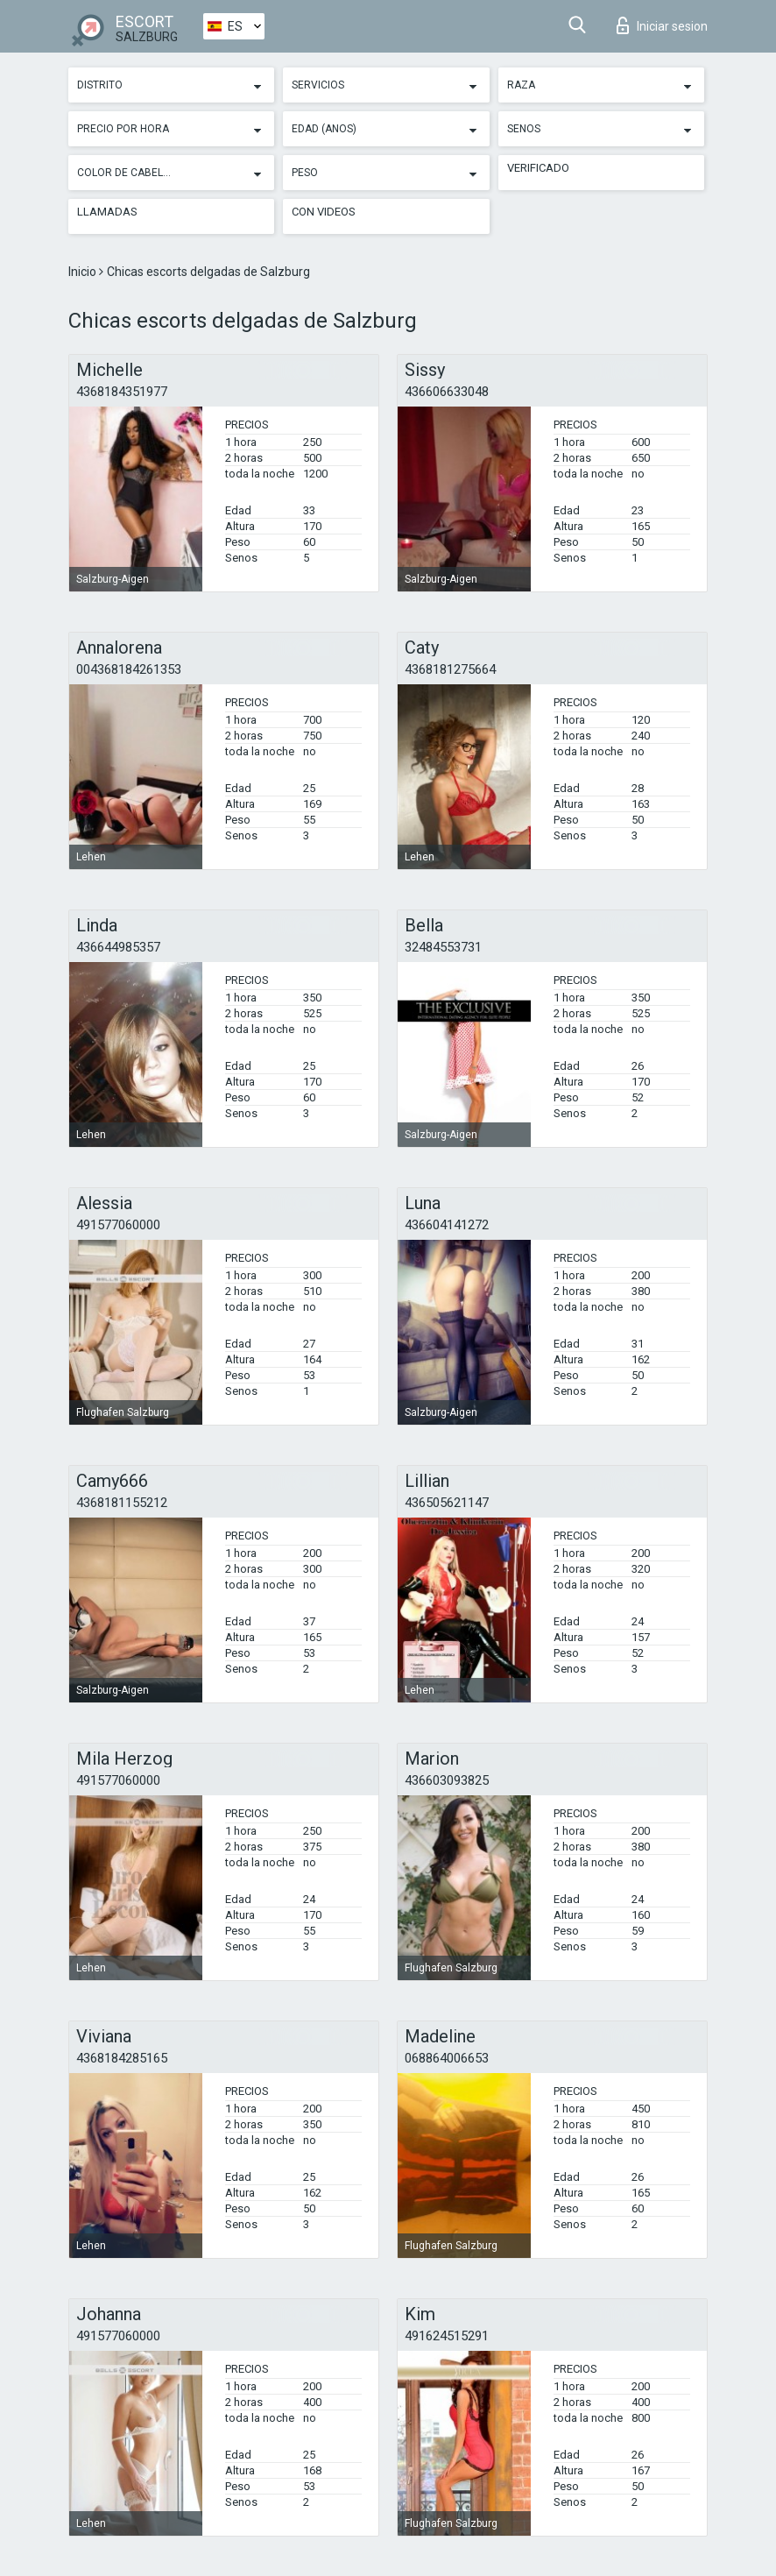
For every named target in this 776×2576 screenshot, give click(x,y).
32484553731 (443, 947)
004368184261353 (128, 669)
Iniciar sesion (662, 25)
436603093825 (447, 1780)
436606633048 (447, 392)
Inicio (83, 272)
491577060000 (118, 1225)
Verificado (538, 167)
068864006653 (447, 2058)
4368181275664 (450, 669)
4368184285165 (121, 2058)
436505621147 (447, 1503)
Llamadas (107, 211)
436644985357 (118, 947)
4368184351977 (121, 392)
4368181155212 (121, 1503)
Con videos (324, 211)
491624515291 (447, 2336)
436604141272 (447, 1225)
